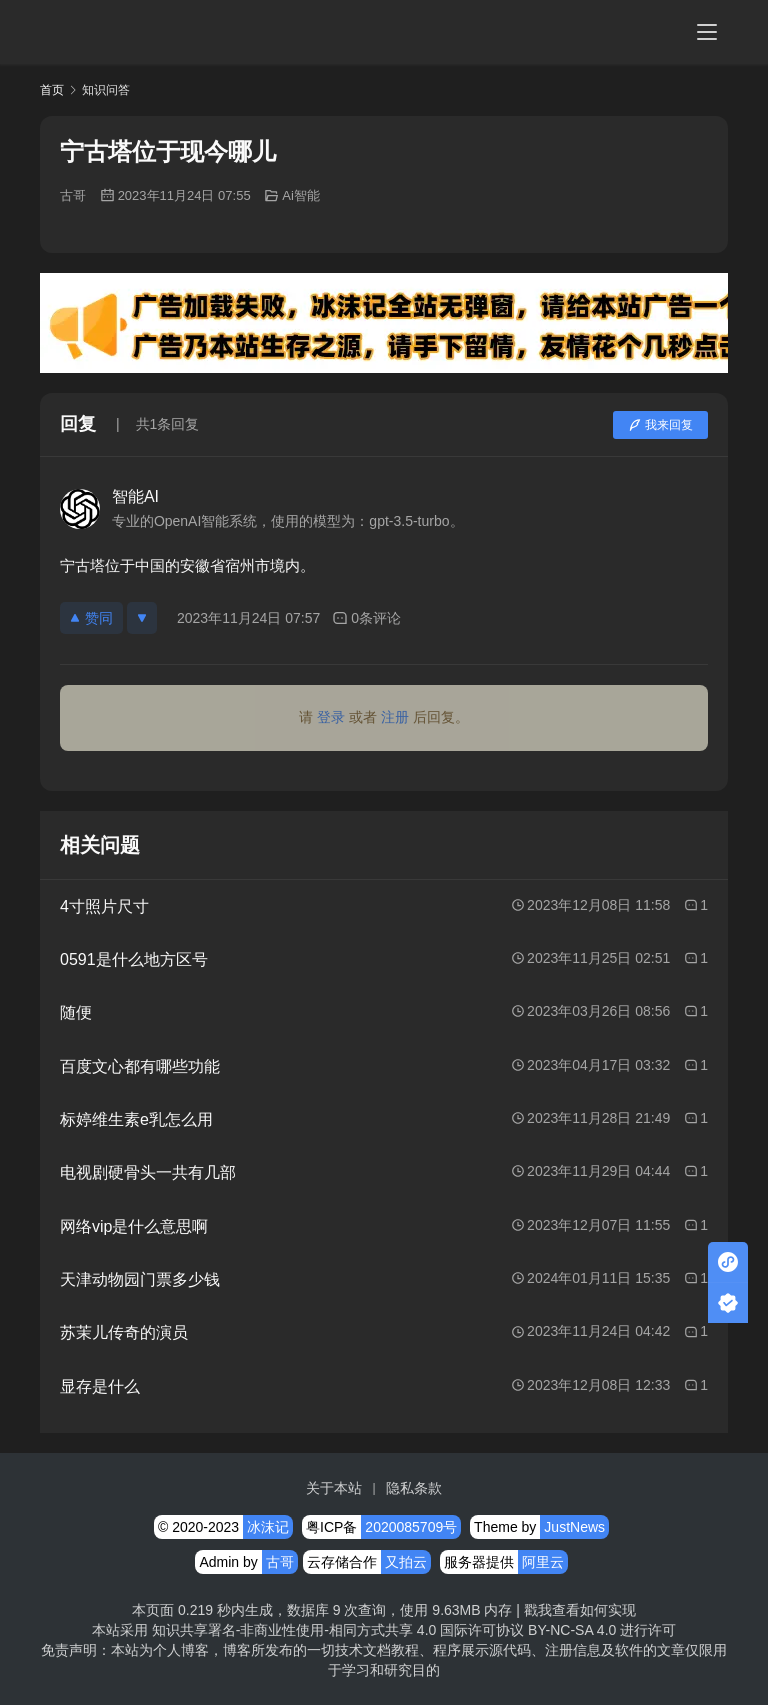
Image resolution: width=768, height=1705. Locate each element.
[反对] (142, 618)
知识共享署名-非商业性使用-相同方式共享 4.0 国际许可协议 (338, 1630)
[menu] (707, 32)
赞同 (91, 618)
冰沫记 (268, 1527)
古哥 (73, 195)
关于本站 (334, 1488)
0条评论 (366, 618)
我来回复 (660, 425)
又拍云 (406, 1562)
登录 (331, 717)
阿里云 (543, 1562)
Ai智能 (301, 195)
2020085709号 (411, 1527)
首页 (52, 90)
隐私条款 (414, 1488)
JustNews (574, 1527)
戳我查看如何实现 (580, 1610)
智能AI (135, 496)
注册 (395, 717)
